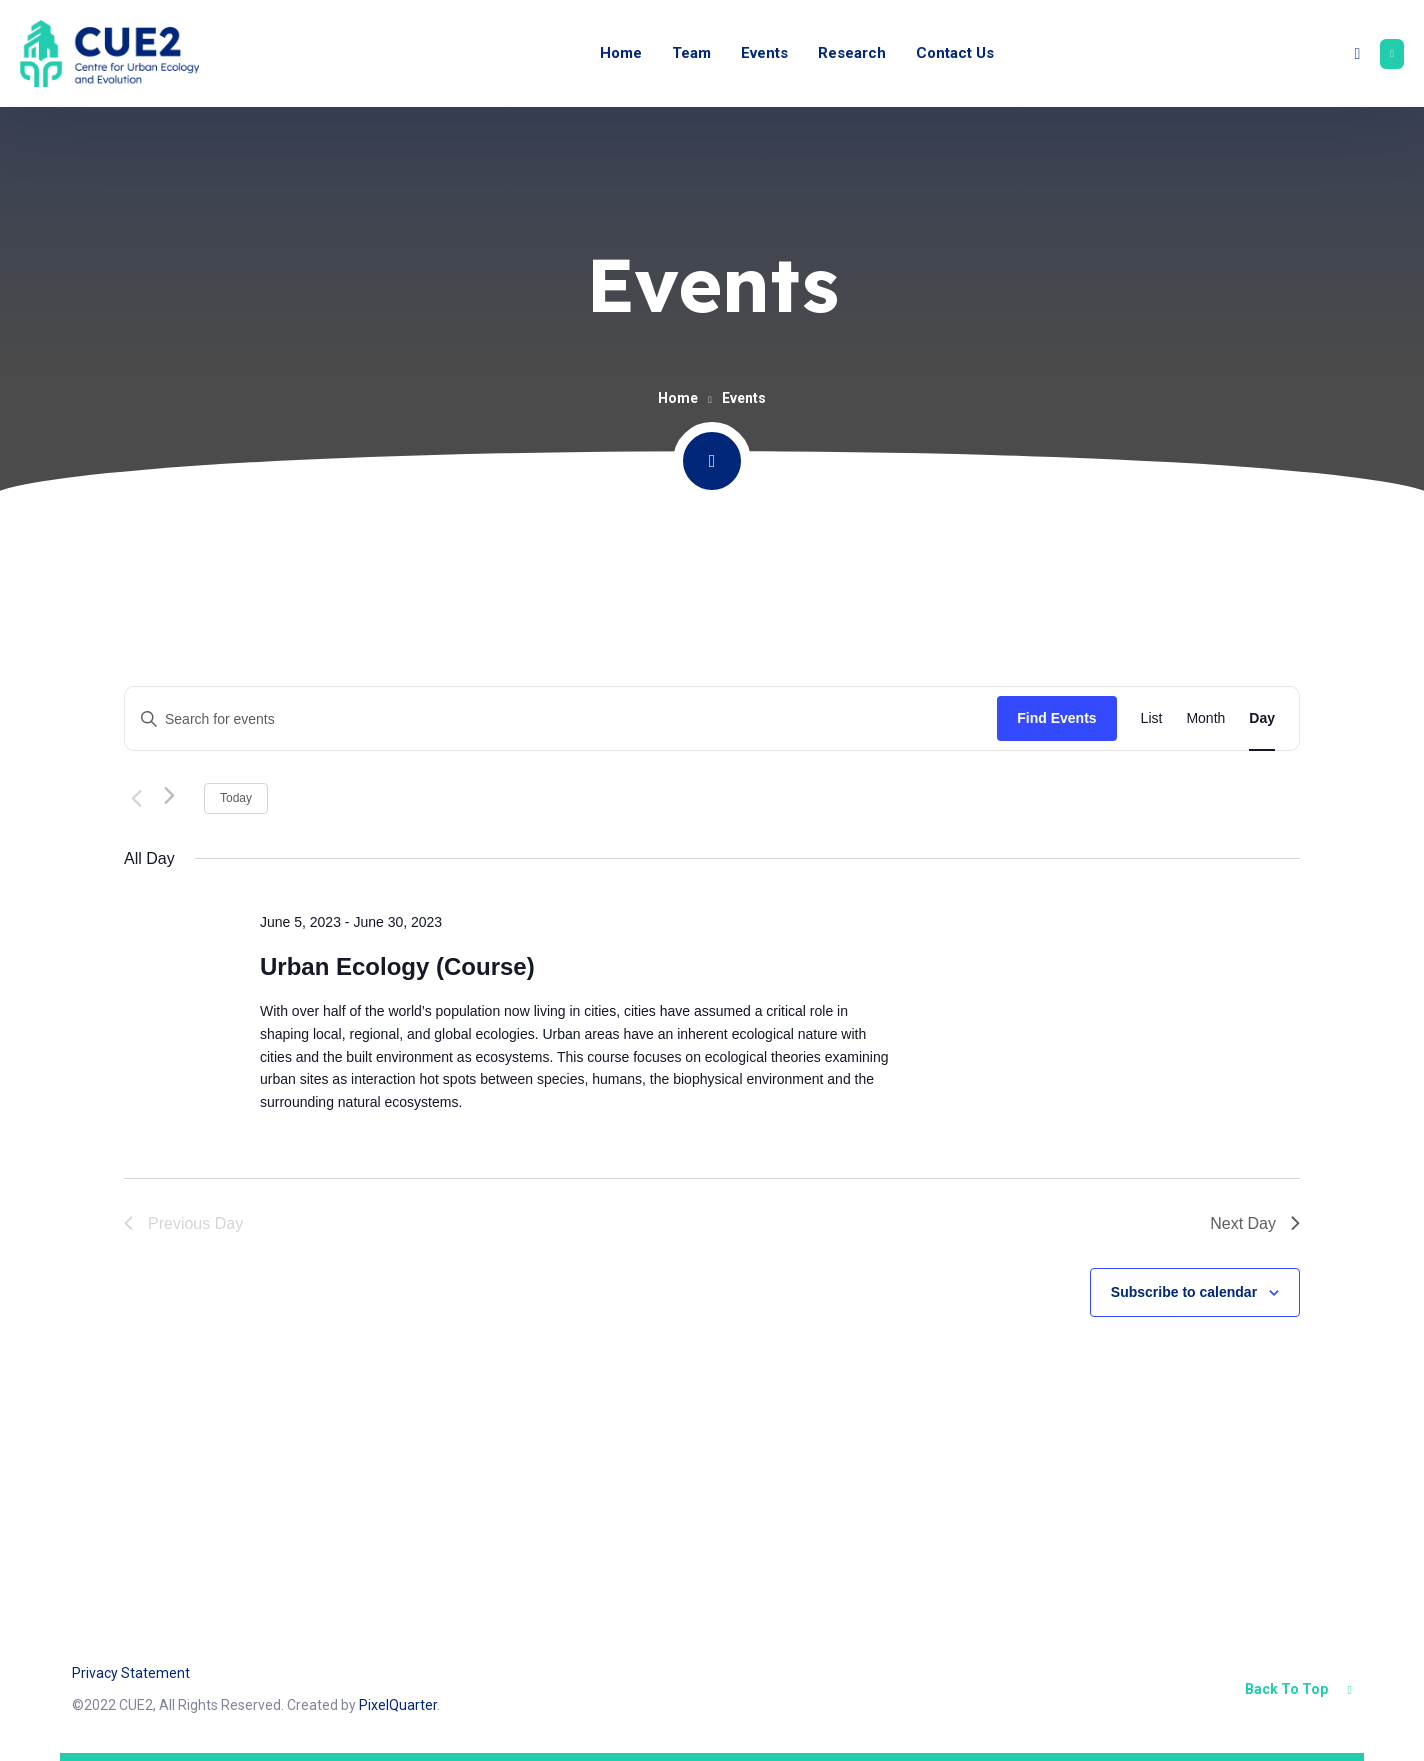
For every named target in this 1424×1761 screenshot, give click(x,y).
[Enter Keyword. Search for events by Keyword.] (561, 719)
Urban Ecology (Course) (397, 966)
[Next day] (176, 798)
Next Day (1255, 1223)
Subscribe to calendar (1184, 1292)
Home (678, 398)
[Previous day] (136, 798)
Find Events (1056, 718)
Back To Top (1298, 1689)
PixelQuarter (398, 1705)
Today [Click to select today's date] (236, 798)
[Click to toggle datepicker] (348, 798)
